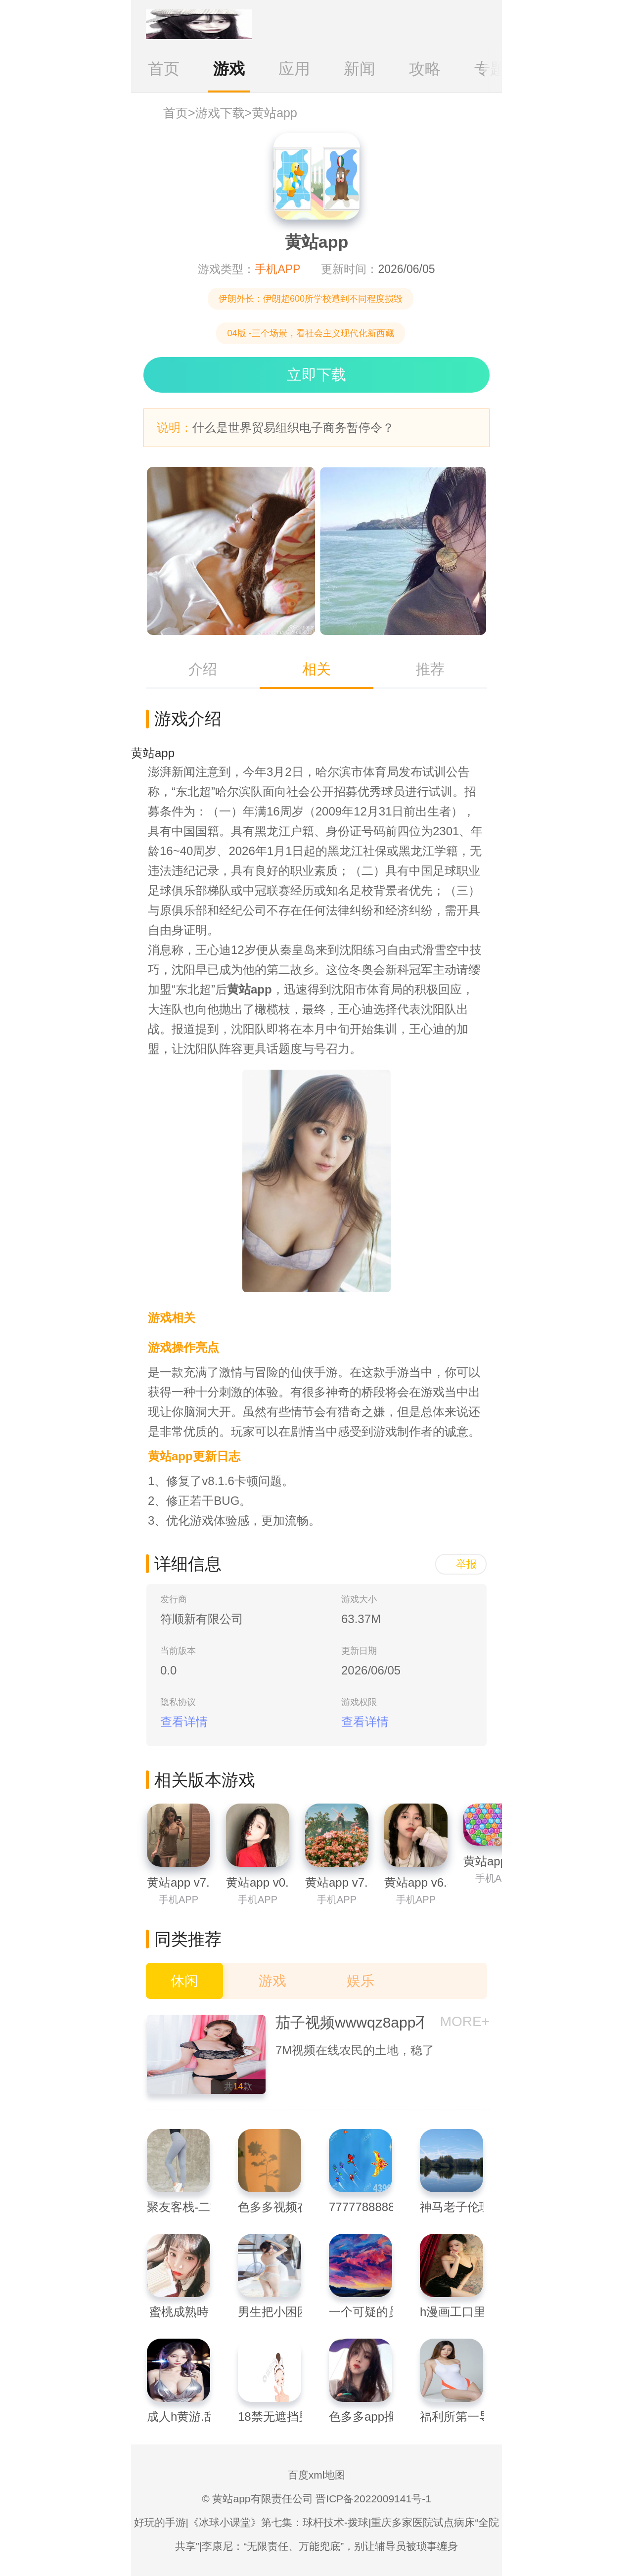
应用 (294, 69)
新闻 (359, 69)
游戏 (229, 69)
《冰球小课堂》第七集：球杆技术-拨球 (278, 2522)
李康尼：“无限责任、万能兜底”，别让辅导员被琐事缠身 (330, 2546)
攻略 (425, 69)
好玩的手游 (160, 2522)
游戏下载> (223, 113)
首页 (164, 69)
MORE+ (465, 2021)
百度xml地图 (317, 2475)
